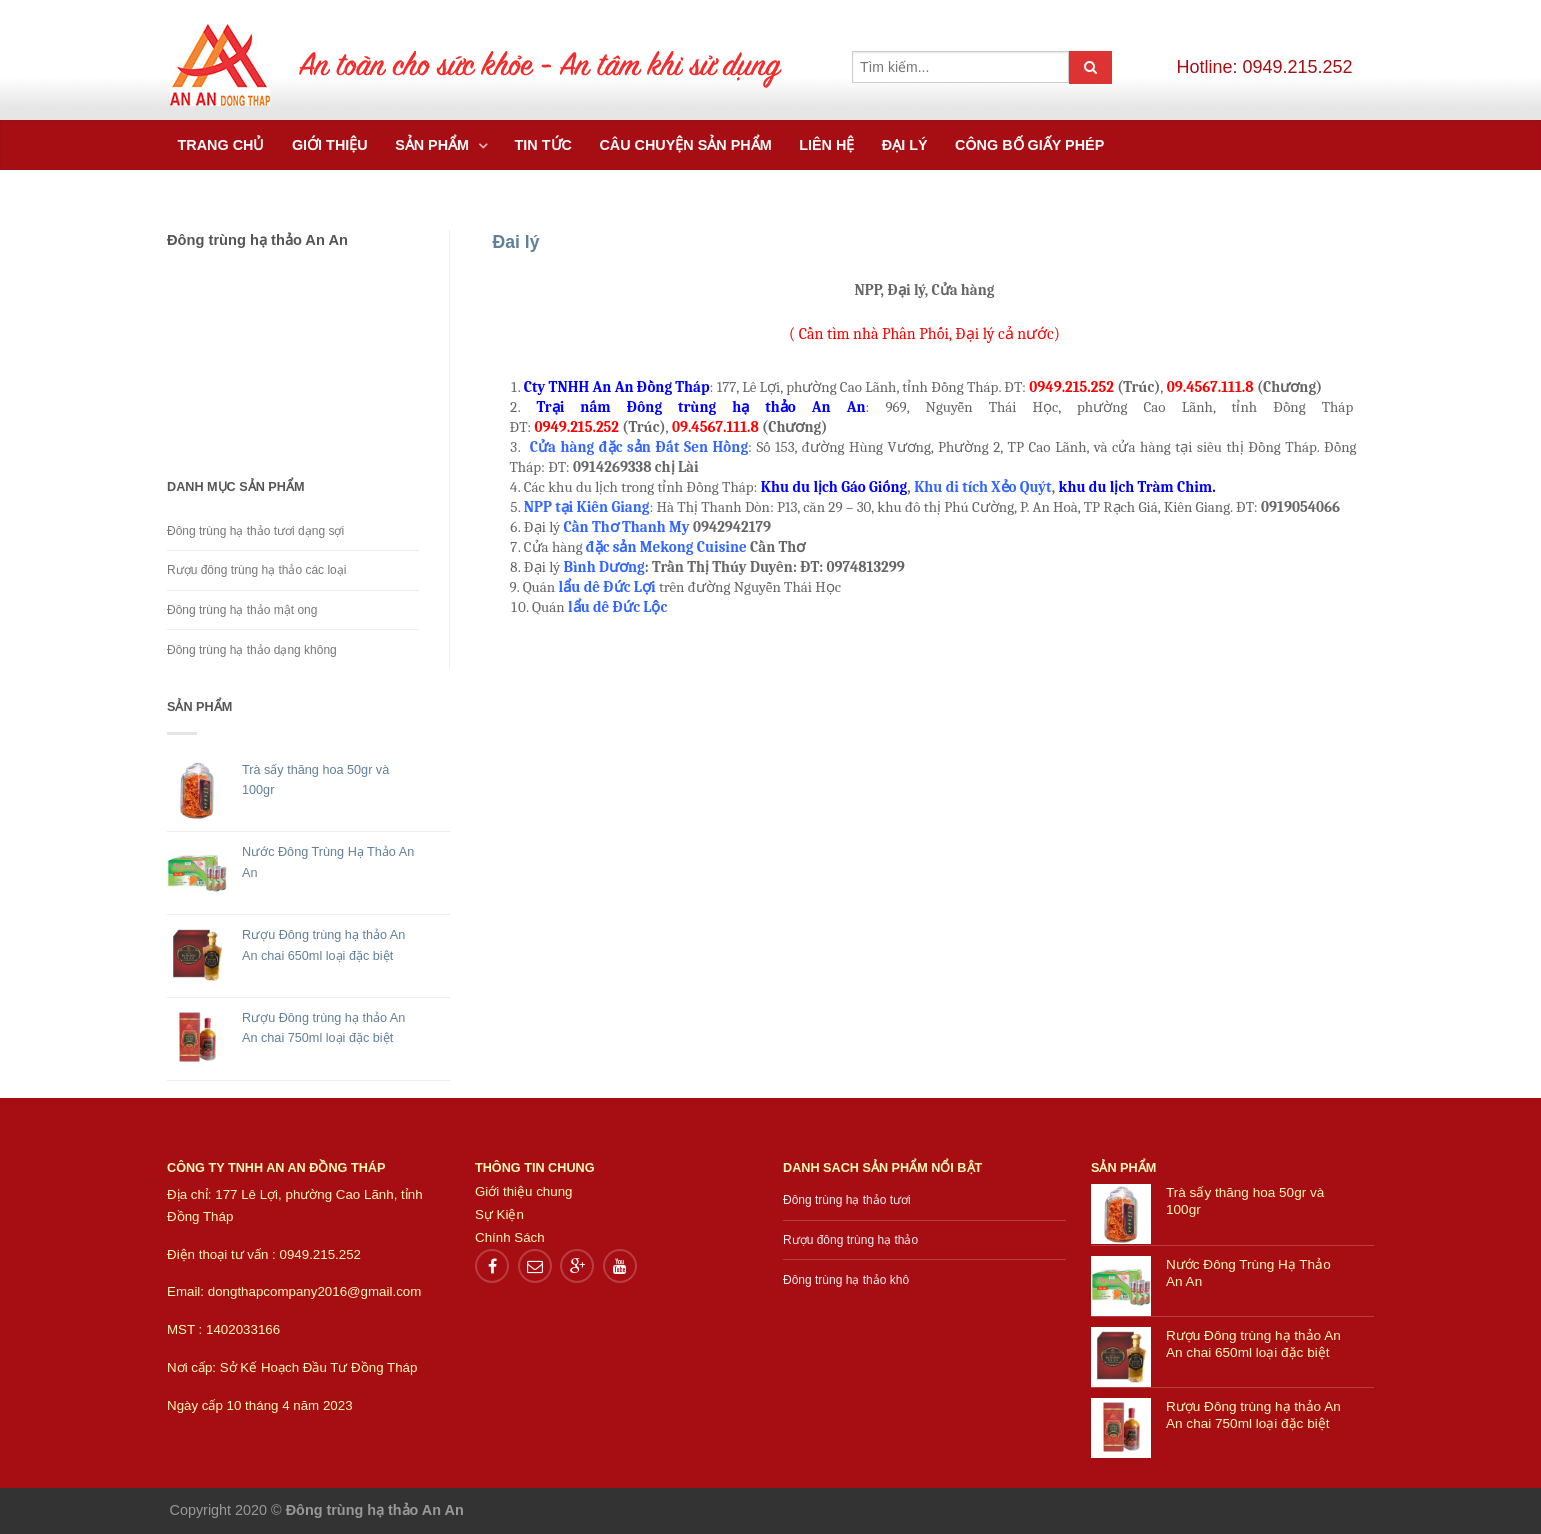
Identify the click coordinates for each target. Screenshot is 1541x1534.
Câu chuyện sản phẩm (685, 145)
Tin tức (543, 145)
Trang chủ (221, 145)
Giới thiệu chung (524, 1191)
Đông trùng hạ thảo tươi (847, 1200)
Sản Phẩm (434, 145)
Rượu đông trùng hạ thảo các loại (256, 570)
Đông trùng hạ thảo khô (846, 1280)
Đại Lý (905, 145)
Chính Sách (510, 1237)
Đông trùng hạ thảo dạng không (252, 650)
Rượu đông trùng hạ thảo (850, 1240)
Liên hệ (826, 145)
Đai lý (516, 242)
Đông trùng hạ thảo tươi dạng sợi (255, 531)
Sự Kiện (499, 1214)
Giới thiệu (330, 145)
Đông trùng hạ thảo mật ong (242, 610)
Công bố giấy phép (1029, 145)
